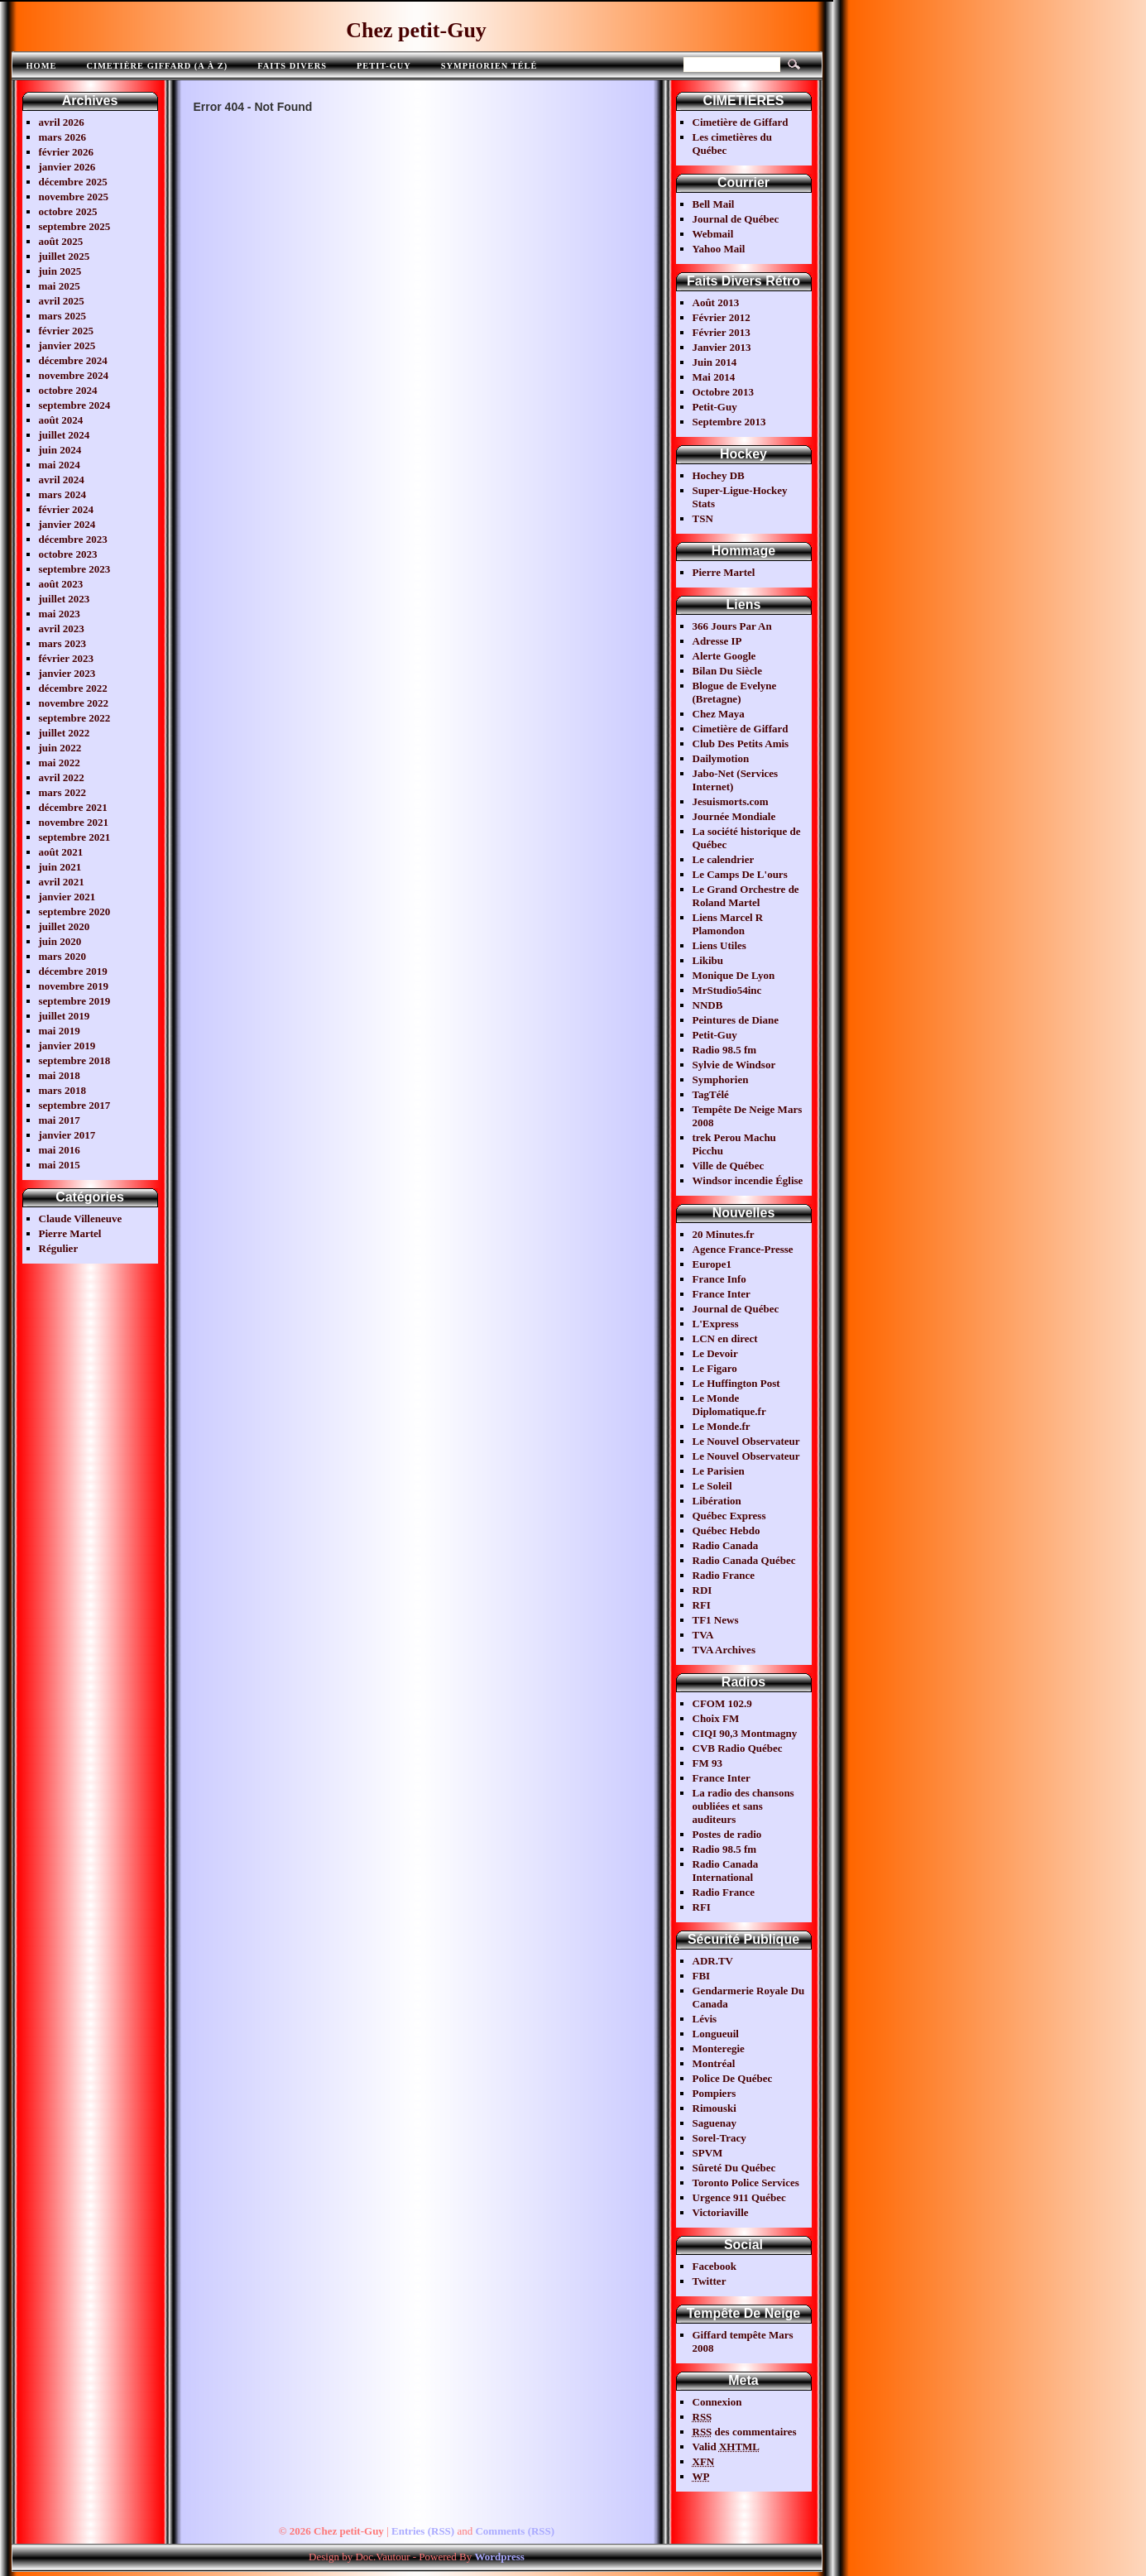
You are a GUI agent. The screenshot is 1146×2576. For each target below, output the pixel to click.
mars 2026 (62, 137)
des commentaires (745, 2431)
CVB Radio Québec (738, 1748)
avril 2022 (61, 777)
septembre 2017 (75, 1105)
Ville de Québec (729, 1165)
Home (41, 65)
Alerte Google (724, 656)
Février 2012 (721, 317)
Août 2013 (716, 302)
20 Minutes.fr (724, 1234)
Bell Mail (714, 204)
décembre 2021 (73, 807)
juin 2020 (60, 941)
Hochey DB (719, 475)
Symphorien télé (489, 65)
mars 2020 (62, 956)
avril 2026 (61, 122)
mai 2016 (59, 1150)
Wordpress (499, 2556)
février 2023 (66, 658)
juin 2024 (60, 450)
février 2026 (66, 152)
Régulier (59, 1248)
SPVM (708, 2153)
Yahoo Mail (719, 248)
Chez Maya (719, 714)
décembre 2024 (73, 360)
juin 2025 (60, 271)
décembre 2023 (73, 539)
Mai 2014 (714, 377)
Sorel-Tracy (719, 2138)
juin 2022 (60, 747)
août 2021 (61, 852)
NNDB (708, 1005)
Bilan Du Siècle (728, 670)
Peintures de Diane (736, 1020)
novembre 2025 (74, 196)
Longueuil (716, 2033)
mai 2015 (59, 1164)
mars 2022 (62, 792)
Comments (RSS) (514, 2531)
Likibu (708, 960)
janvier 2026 (67, 167)
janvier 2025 (67, 345)
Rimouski (714, 2108)
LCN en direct (725, 1338)
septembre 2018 (75, 1060)
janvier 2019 (67, 1045)
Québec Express (729, 1515)
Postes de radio (727, 1834)
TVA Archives (724, 1649)
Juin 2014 (715, 362)
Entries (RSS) (422, 2531)
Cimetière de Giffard (741, 122)
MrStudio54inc (727, 990)
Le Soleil (712, 1486)
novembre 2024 (74, 375)
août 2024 (61, 420)
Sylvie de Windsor (734, 1064)
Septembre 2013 (729, 421)
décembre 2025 (73, 181)
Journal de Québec (736, 219)
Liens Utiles (719, 945)
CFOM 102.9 (722, 1703)
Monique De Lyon (734, 975)
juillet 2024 (64, 435)
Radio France (724, 1575)
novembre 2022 (74, 703)
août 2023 (61, 584)
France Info (719, 1279)
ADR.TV (713, 1961)
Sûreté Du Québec (734, 2167)
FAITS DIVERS (292, 65)
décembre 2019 (73, 971)
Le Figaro (715, 1368)
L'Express (716, 1323)
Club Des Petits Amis (741, 743)
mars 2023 (62, 643)
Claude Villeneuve (80, 1218)
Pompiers (714, 2093)
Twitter (709, 2281)
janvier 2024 (67, 524)
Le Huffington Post (736, 1383)
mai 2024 (59, 464)
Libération (717, 1500)
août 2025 (61, 241)
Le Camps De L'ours (740, 874)
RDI (702, 1590)
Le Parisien (719, 1471)
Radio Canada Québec (744, 1560)
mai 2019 (59, 1030)
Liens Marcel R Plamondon (728, 924)
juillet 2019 (64, 1016)
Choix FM (716, 1718)
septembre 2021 (75, 837)
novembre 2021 (74, 822)
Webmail (713, 234)
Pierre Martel (70, 1233)
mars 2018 (62, 1090)
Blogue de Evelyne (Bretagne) (735, 692)
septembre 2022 (75, 718)
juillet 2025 (64, 256)
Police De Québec (733, 2078)
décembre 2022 (73, 688)
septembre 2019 (75, 1001)
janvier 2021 (67, 896)
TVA (703, 1635)
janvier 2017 (67, 1135)
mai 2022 (59, 762)
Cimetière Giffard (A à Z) (157, 65)
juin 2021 (60, 867)
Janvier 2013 (722, 347)
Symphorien (721, 1079)
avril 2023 (61, 628)
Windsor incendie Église (748, 1180)
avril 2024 (61, 479)
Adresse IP (717, 641)
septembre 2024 (75, 405)
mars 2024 (62, 494)
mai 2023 (59, 613)
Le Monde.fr (721, 1426)
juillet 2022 (64, 733)
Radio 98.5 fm (725, 1049)
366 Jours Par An (732, 626)
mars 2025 (62, 315)
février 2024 (66, 509)
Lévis (705, 2018)
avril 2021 (61, 881)
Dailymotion (721, 758)
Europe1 (712, 1264)
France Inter (721, 1294)
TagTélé (711, 1094)
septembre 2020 (75, 911)
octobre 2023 (68, 554)
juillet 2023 (64, 598)
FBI (702, 1975)
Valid (726, 2446)
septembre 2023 (75, 569)
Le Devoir (715, 1353)
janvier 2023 (67, 673)
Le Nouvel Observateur (746, 1441)
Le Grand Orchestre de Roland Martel (746, 896)
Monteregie (719, 2048)
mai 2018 (59, 1075)
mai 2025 (59, 286)
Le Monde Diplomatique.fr (729, 1405)
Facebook (714, 2266)
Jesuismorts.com (731, 801)
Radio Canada (726, 1545)
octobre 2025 (68, 211)
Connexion (717, 2402)
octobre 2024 (68, 390)
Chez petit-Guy (416, 30)
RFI (702, 1605)
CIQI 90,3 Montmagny (745, 1733)
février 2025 (66, 330)
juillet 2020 (64, 926)
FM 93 (707, 1763)
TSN (703, 518)
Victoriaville (721, 2212)
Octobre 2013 (724, 392)
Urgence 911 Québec (739, 2197)
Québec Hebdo (726, 1530)
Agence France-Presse (743, 1249)
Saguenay (714, 2123)
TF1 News (716, 1620)
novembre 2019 (74, 986)
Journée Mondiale (734, 816)
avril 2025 (61, 301)
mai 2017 (59, 1120)
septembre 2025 (75, 226)
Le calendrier (724, 859)
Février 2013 (721, 332)
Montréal (714, 2063)
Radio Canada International (726, 1870)
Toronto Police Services (746, 2182)
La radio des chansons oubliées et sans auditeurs (743, 1806)
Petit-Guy (384, 65)
